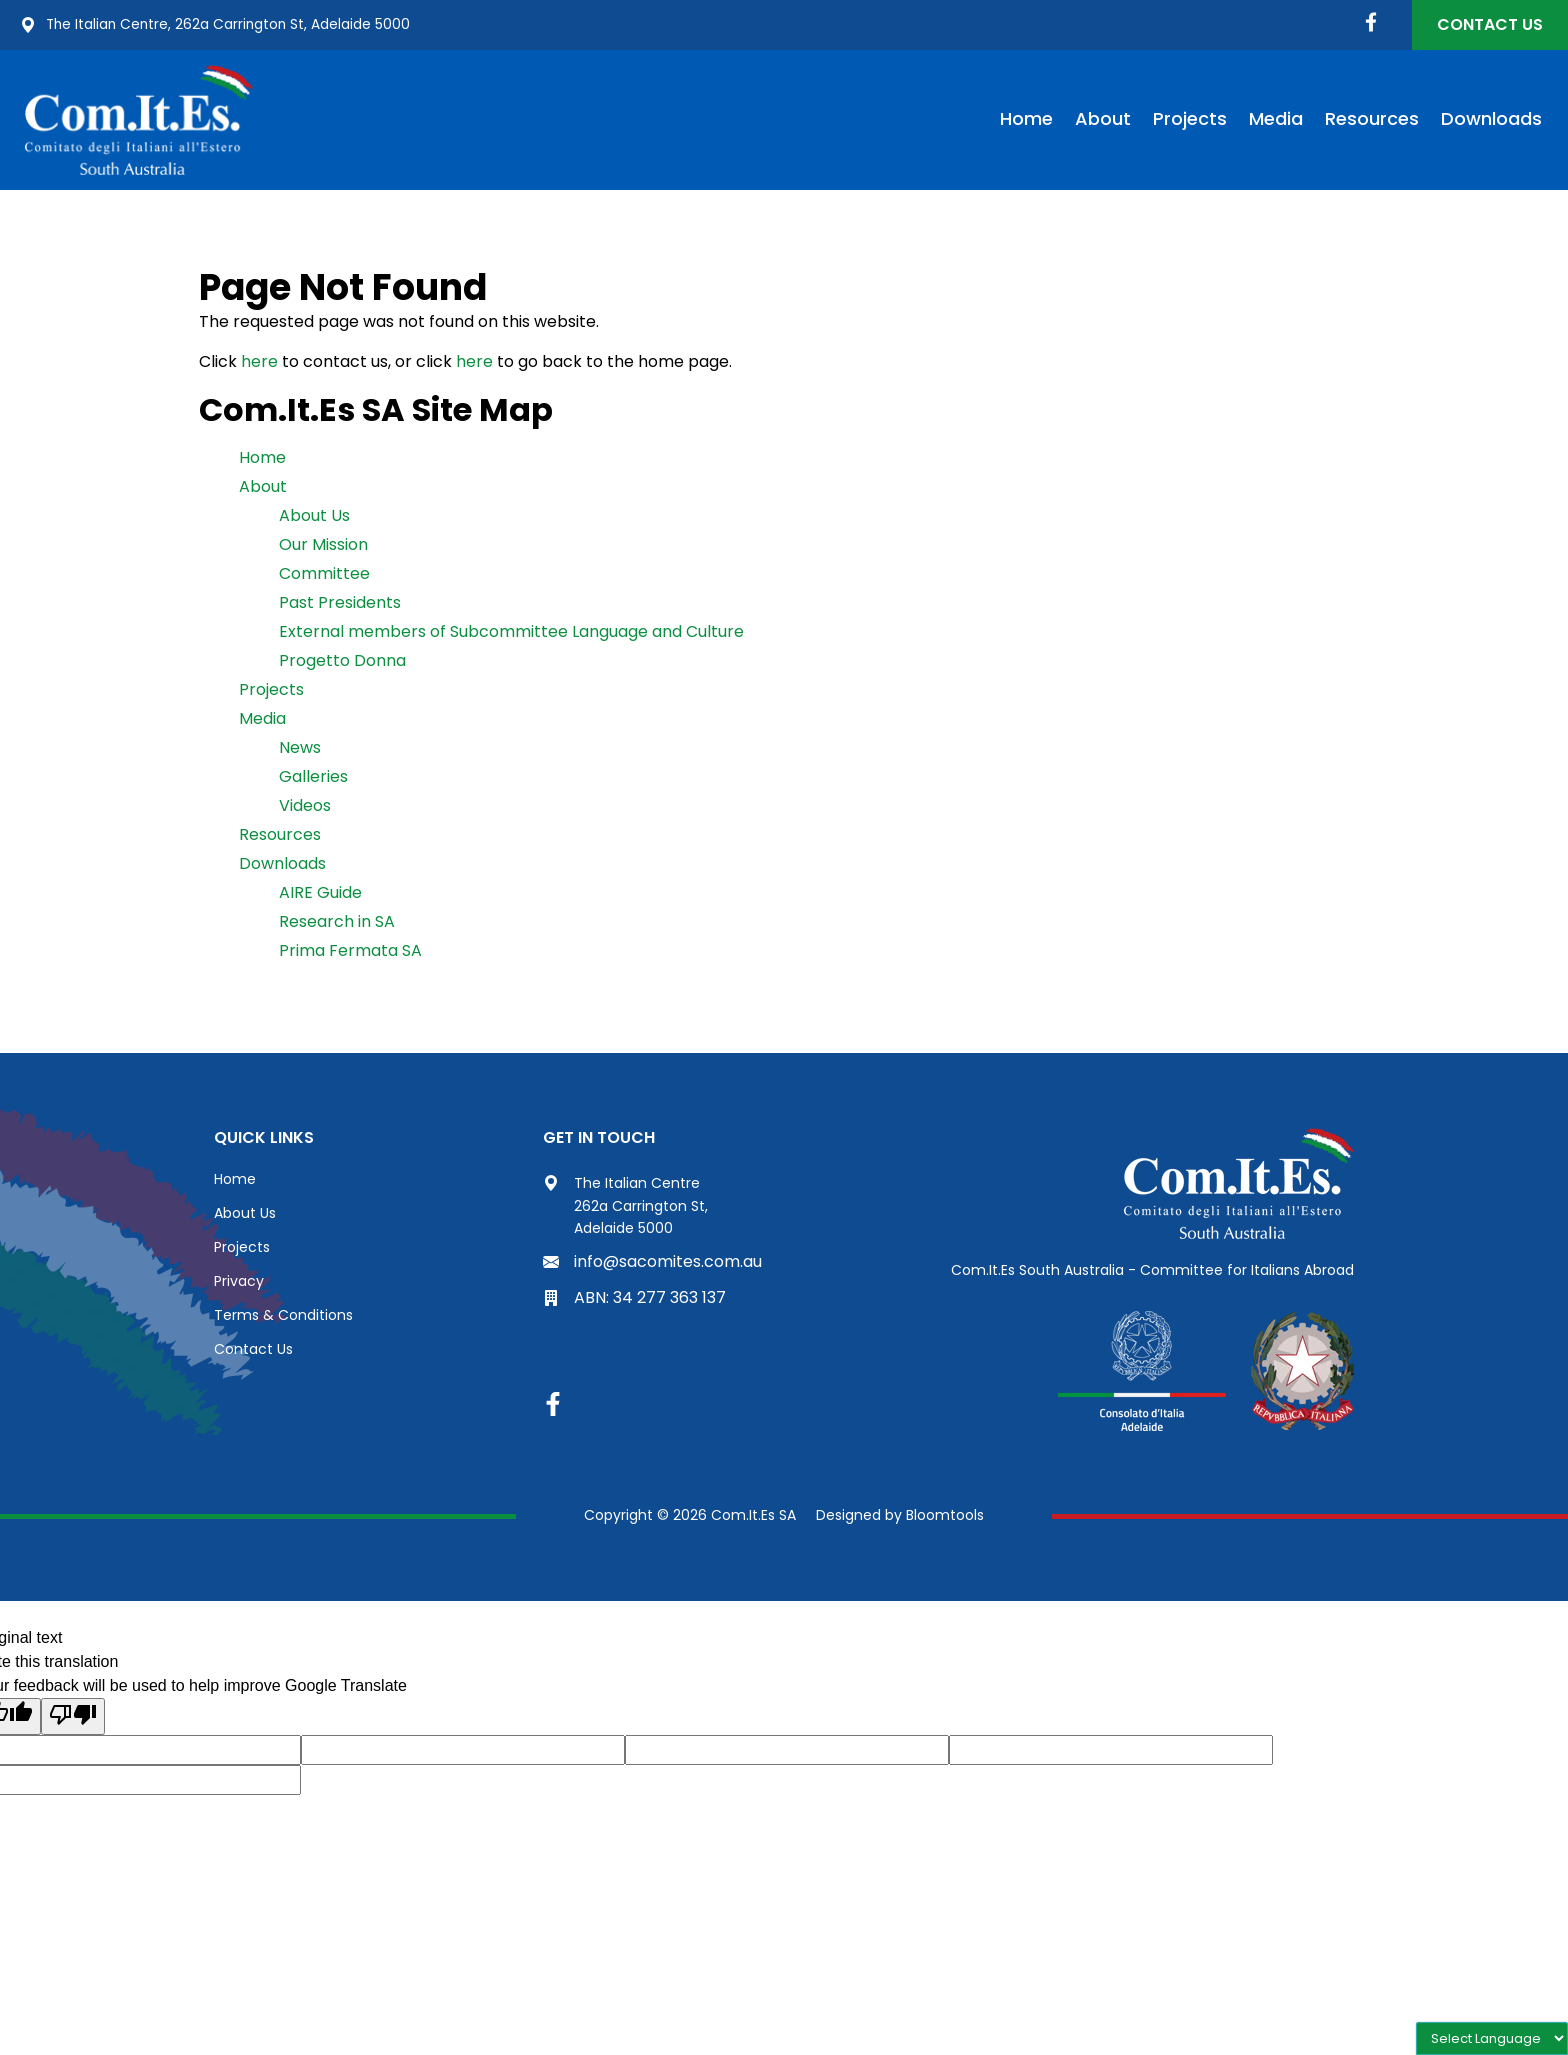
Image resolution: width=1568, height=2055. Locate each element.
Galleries (313, 776)
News (300, 747)
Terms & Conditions (283, 1315)
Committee (324, 573)
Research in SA (337, 921)
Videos (305, 805)
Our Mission (323, 544)
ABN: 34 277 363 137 (634, 1297)
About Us (314, 515)
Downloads (1491, 118)
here (259, 361)
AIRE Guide (320, 892)
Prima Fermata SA (350, 950)
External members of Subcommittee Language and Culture (511, 631)
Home (1026, 118)
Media (1276, 118)
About (1103, 118)
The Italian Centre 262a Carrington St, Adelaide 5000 (625, 1205)
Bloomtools (945, 1515)
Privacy (239, 1281)
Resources (1372, 118)
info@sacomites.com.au (652, 1261)
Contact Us (1490, 24)
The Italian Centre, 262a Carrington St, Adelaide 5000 (218, 25)
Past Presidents (340, 602)
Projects (1190, 118)
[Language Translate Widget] (1492, 2038)
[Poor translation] (73, 1716)
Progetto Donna (342, 660)
